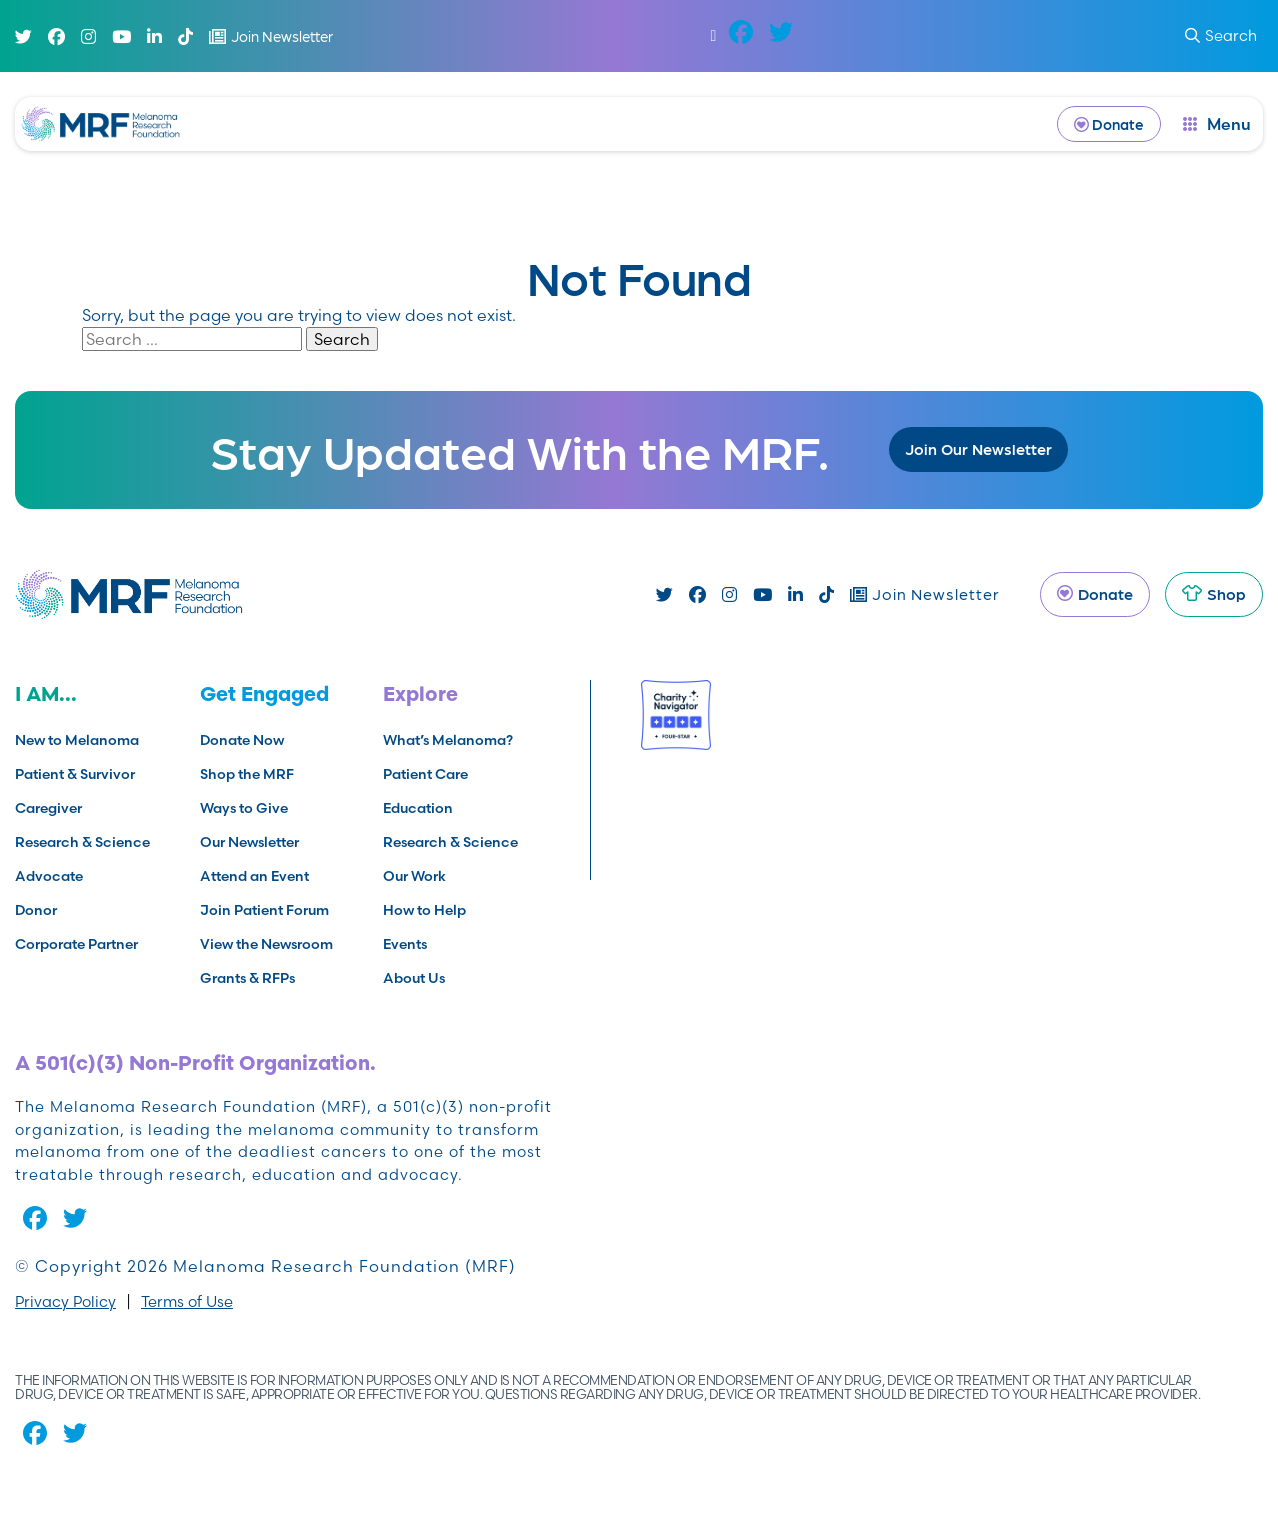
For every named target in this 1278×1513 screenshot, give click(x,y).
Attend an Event (254, 876)
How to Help (424, 910)
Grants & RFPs (247, 978)
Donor (36, 910)
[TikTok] (185, 36)
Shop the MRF (247, 774)
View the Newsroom (266, 944)
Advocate (49, 876)
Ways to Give (244, 808)
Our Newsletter (249, 842)
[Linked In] (154, 36)
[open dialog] (1217, 124)
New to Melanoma (77, 740)
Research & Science (82, 842)
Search (342, 339)
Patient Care (425, 774)
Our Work (414, 876)
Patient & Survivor (75, 774)
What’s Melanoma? (448, 740)
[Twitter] (23, 36)
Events (405, 944)
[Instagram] (88, 36)
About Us (414, 978)
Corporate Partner (76, 944)
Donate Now (242, 740)
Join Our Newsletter (978, 448)
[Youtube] (121, 36)
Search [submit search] (1221, 35)
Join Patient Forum (264, 910)
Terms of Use (187, 1301)
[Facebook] (56, 36)
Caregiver (48, 808)
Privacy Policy (65, 1301)
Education (418, 808)
